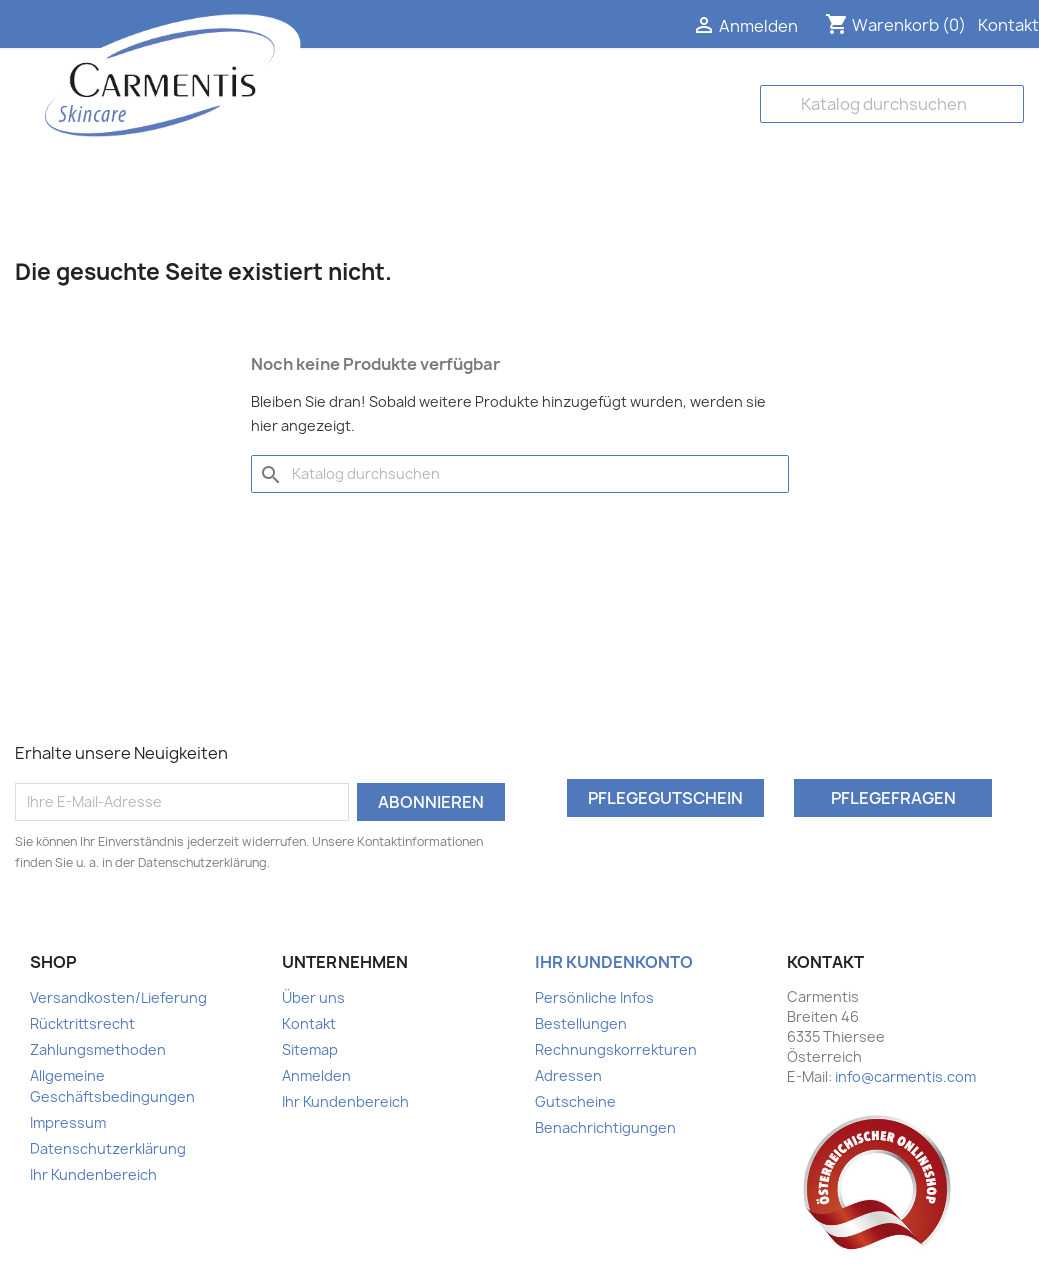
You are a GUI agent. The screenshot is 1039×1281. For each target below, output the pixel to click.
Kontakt (1008, 25)
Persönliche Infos (594, 997)
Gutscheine (575, 1101)
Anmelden (316, 1075)
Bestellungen (581, 1023)
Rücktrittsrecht (82, 1023)
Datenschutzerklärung (108, 1148)
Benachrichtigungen (605, 1127)
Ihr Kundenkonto (614, 962)
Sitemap (310, 1049)
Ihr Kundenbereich (93, 1174)
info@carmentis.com (905, 1076)
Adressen (568, 1075)
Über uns (313, 997)
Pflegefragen (893, 798)
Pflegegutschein (665, 798)
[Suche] (892, 104)
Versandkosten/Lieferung (118, 997)
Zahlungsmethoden (98, 1049)
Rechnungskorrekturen (616, 1049)
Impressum (68, 1122)
